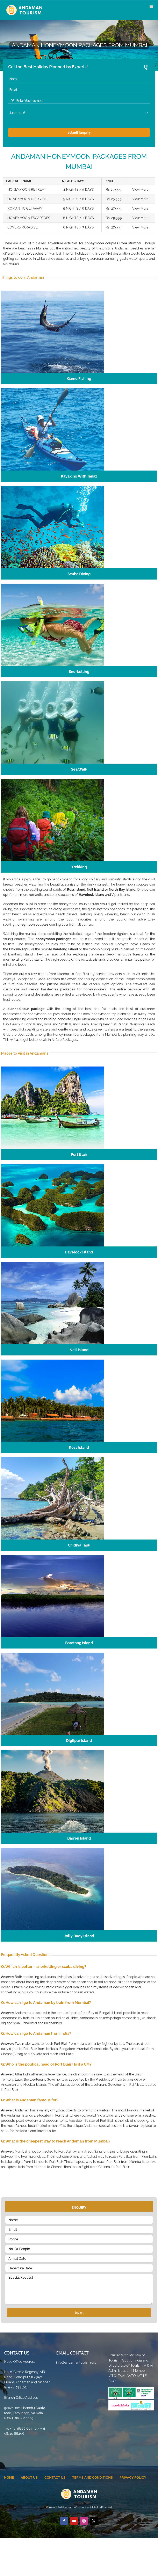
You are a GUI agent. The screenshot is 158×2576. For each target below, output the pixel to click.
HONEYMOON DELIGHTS (27, 199)
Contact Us (54, 2478)
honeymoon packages (54, 939)
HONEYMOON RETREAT (26, 189)
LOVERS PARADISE (22, 227)
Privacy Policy (133, 2478)
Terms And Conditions (92, 2478)
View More (140, 189)
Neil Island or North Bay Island (111, 890)
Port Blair (82, 974)
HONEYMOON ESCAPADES (28, 218)
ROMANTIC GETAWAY (24, 208)
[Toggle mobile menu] (152, 6)
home (9, 2478)
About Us (29, 2478)
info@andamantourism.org (76, 2362)
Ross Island (76, 890)
